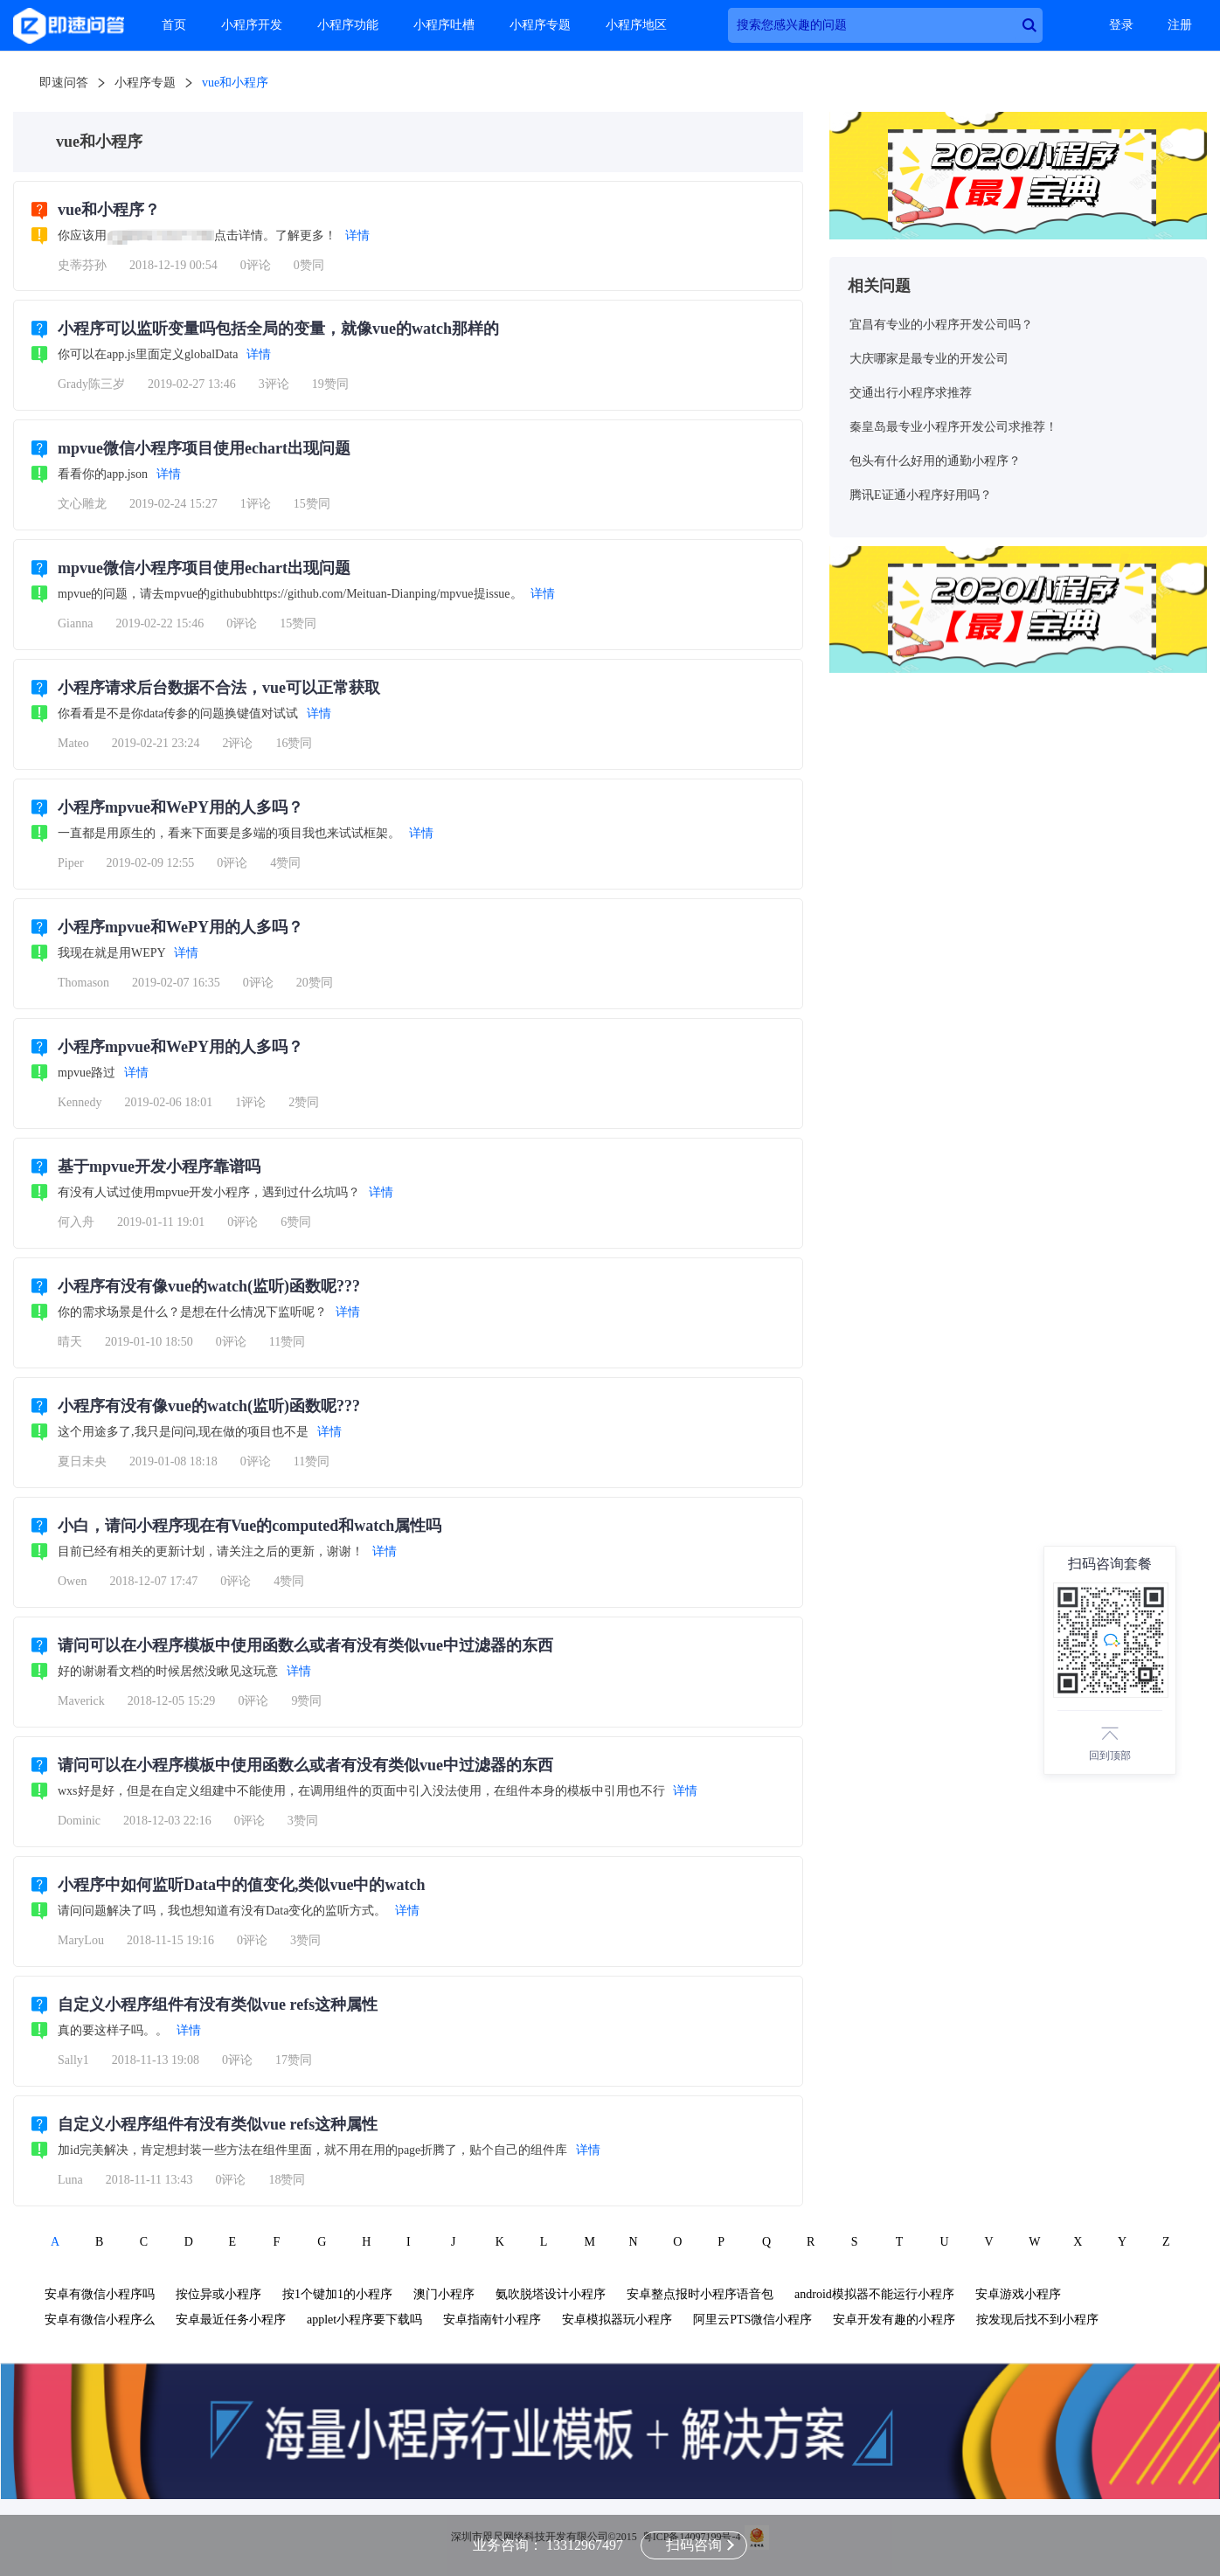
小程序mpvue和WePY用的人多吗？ (180, 807)
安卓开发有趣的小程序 (894, 2319)
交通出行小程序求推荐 (910, 392)
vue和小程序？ (109, 209)
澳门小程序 (444, 2294)
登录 (1121, 24)
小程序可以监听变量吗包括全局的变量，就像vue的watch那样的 (278, 328)
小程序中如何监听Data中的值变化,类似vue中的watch (242, 1885)
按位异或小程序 (218, 2294)
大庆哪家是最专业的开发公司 (929, 358)
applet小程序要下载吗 (364, 2319)
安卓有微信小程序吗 (100, 2294)
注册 (1180, 24)
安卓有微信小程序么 (100, 2319)
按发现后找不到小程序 (1037, 2319)
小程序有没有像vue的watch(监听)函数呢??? (209, 1286)
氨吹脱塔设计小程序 (551, 2294)
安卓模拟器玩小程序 (617, 2319)
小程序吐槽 (444, 24)
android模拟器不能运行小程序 (874, 2294)
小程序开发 (251, 24)
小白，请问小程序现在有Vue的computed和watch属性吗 (249, 1525)
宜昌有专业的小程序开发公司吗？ (941, 324)
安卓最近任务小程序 (231, 2319)
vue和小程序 (235, 82)
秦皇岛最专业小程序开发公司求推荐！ (953, 426)
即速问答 (63, 82)
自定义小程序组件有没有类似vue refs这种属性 (218, 2004)
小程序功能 (347, 24)
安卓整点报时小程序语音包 (700, 2294)
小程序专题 (540, 24)
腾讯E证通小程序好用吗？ (920, 495)
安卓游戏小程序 (1018, 2294)
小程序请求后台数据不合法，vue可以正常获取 (219, 687)
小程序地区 (636, 24)
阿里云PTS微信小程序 (752, 2319)
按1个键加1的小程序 (337, 2294)
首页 (174, 24)
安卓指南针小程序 (492, 2319)
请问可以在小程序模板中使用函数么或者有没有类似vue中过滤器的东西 (305, 1645)
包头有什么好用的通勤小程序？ (935, 460)
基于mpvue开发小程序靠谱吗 (159, 1166)
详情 (357, 235)
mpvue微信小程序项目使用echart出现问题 (204, 448)
